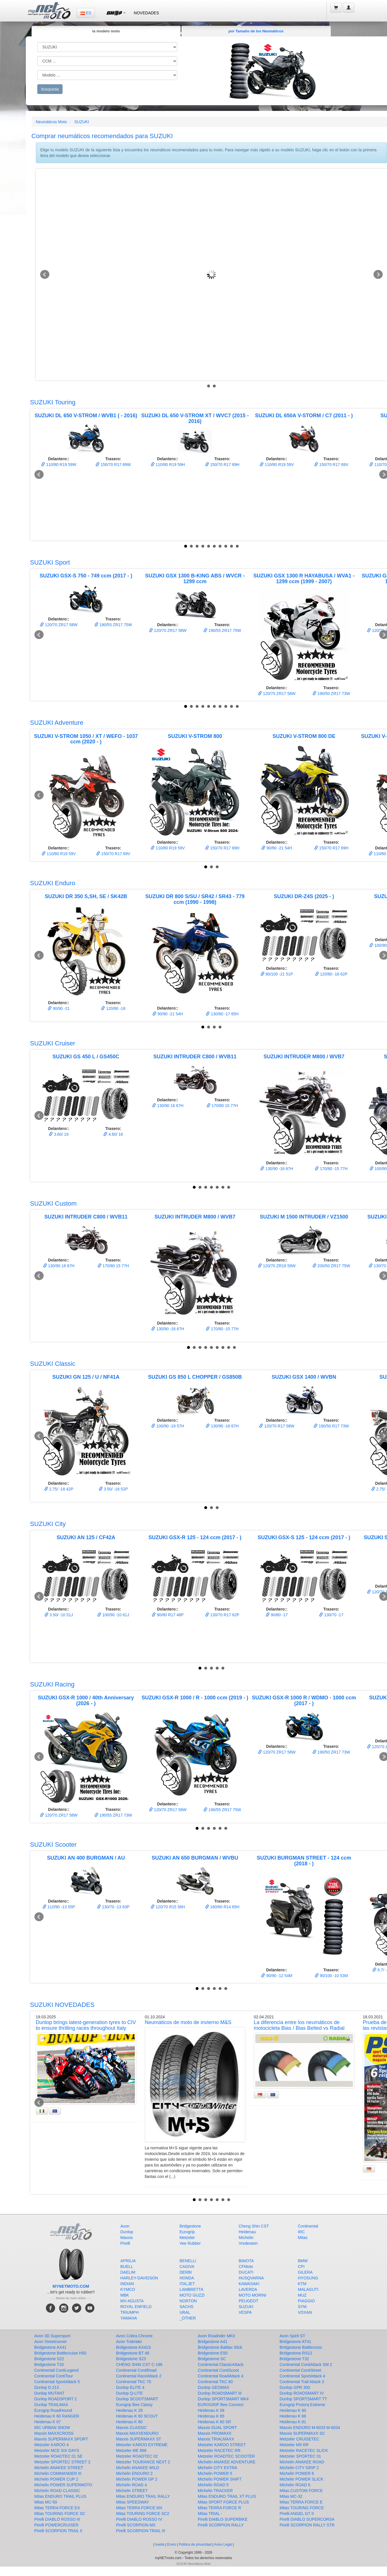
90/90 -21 (59, 1008)
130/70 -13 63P (113, 1907)
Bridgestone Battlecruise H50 (60, 2353)
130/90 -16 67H (276, 1168)
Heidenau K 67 (47, 2422)
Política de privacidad (195, 2544)
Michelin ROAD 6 (295, 2485)
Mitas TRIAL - (210, 2513)
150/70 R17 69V (331, 464)
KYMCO (127, 2289)
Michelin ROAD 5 (213, 2485)
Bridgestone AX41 (50, 2347)
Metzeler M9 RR (294, 2444)
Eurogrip (187, 2232)
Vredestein (248, 2243)
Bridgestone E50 (213, 2353)
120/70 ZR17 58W (59, 624)
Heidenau (247, 2232)
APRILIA (128, 2260)
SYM (302, 2306)
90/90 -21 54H (276, 848)
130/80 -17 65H (222, 1014)
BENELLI (188, 2260)
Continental (308, 2226)
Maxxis (126, 2237)
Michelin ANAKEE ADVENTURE (227, 2462)
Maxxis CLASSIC (131, 2427)
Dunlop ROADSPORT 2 (55, 2399)
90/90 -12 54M (276, 1975)
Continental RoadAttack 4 (221, 2376)
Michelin (246, 2237)
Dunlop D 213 (46, 2387)
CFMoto (246, 2266)
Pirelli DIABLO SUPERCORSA (307, 2519)
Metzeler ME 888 (131, 2450)
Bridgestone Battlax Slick (220, 2347)
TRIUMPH (129, 2312)
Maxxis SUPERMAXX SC (302, 2433)
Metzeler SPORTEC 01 (300, 2456)
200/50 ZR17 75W (331, 1265)
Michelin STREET (132, 2490)
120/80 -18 (113, 1008)
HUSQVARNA (251, 2278)
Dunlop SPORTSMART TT (303, 2399)
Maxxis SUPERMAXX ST (138, 2439)
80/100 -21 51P (276, 974)
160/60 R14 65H (222, 1907)
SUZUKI (81, 122)
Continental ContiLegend (56, 2370)
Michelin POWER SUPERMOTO (63, 2485)
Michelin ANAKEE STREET (58, 2467)
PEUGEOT (248, 2301)
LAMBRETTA (191, 2289)
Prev (44, 274)
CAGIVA (187, 2266)
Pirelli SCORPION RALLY (221, 2525)
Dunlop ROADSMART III (220, 2393)
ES (86, 13)
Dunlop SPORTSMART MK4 (223, 2399)
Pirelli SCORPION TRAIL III (140, 2530)
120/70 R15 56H (168, 1907)
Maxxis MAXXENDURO (137, 2433)
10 (237, 546)
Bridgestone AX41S (133, 2347)
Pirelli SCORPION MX (136, 2525)
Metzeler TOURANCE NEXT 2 (143, 2462)
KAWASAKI (249, 2283)
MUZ (302, 2295)
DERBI (186, 2272)
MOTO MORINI (252, 2295)
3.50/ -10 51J (58, 1615)
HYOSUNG (308, 2278)
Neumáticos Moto (51, 122)
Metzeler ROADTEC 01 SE (58, 2456)
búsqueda (50, 89)
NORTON (188, 2301)
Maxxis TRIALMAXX (216, 2439)
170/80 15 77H (222, 1105)
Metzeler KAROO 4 (51, 2444)
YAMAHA (128, 2318)
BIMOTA (246, 2260)
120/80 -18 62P (331, 974)
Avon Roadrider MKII (216, 2336)
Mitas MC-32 (291, 2496)
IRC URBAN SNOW (52, 2427)
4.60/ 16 (113, 1134)
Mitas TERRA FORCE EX (57, 2508)
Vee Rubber (190, 2243)
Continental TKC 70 (133, 2381)
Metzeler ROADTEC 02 (137, 2456)
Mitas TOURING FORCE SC (59, 2513)
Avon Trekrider (129, 2341)
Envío (171, 2544)
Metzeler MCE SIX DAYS (56, 2450)
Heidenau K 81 (293, 2422)
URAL (185, 2312)
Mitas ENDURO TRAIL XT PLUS (227, 2496)
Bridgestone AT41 (295, 2341)
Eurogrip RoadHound (53, 2410)
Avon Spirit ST (292, 2336)
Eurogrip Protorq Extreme (302, 2404)
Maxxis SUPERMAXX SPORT (61, 2439)
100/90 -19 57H (167, 1426)
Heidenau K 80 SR (214, 2422)
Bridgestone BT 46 (132, 2353)
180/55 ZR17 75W (113, 624)
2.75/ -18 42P (58, 1489)
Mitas (302, 2237)
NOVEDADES (146, 13)
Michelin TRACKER (215, 2490)
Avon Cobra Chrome (134, 2336)
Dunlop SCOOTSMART (137, 2399)
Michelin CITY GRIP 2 (299, 2467)
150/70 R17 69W (113, 464)
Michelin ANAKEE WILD (137, 2467)
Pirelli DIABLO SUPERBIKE (223, 2519)
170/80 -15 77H (331, 1168)
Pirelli (125, 2243)
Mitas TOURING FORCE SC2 (142, 2513)
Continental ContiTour (53, 2376)
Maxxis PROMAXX (215, 2433)
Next (378, 274)
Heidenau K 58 (211, 2410)
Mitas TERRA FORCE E (301, 2502)
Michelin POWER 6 (297, 2473)
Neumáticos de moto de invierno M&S (188, 2022)
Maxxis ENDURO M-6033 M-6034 (310, 2427)
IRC (301, 2232)
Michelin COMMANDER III (57, 2473)
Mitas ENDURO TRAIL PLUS (60, 2496)
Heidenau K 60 (293, 2410)
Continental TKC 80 (215, 2381)
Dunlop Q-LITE (129, 2393)
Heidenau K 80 (129, 2422)
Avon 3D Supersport (52, 2336)
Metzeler (187, 2237)
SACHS (186, 2306)
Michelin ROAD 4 (131, 2485)
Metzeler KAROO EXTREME (142, 2444)
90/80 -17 (277, 1615)
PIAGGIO (306, 2301)
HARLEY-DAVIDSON (139, 2278)
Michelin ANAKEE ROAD (302, 2462)
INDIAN (127, 2283)
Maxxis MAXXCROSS (54, 2433)
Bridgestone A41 (212, 2341)
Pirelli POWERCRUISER (56, 2525)
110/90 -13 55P (58, 1907)
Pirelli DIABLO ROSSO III (57, 2519)
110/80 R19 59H (168, 464)
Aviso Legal (223, 2544)
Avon (125, 2226)
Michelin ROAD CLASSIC (57, 2490)
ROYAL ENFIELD (136, 2306)
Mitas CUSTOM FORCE (301, 2490)
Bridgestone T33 (49, 2364)
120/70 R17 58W (276, 1426)
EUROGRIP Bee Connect (221, 2404)
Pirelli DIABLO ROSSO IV (139, 2519)
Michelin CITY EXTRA (217, 2467)
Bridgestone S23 (131, 2358)
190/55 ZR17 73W (113, 1815)
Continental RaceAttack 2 (139, 2376)
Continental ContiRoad (136, 2370)
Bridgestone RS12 (296, 2353)
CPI (301, 2266)
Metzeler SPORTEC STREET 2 (62, 2462)
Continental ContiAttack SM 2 (306, 2364)
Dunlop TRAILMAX (51, 2404)
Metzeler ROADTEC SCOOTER (226, 2456)
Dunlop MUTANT (49, 2393)
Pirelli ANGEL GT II (297, 2513)
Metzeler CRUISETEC (299, 2439)
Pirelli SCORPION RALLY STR (307, 2525)
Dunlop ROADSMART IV (302, 2393)
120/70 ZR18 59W (277, 1265)
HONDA (187, 2278)
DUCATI (246, 2272)
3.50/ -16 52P (113, 1489)
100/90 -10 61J (113, 1615)
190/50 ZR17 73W (331, 693)
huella (159, 2544)
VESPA (245, 2312)
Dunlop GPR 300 (295, 2387)
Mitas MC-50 (45, 2502)
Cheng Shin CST (254, 2226)
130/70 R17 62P (222, 1615)
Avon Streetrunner (50, 2341)
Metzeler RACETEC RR (219, 2450)
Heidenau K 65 (211, 2416)
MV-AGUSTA (132, 2301)
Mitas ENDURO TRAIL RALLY (143, 2496)
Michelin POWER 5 (215, 2473)
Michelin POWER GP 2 (136, 2479)
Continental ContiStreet (300, 2370)
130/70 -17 (331, 1615)
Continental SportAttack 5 (57, 2381)
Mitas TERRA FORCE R (219, 2508)
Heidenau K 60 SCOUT (137, 2416)
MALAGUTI (308, 2289)
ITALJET (187, 2283)
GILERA (305, 2272)
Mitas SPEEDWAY (132, 2502)
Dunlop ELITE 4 (130, 2387)
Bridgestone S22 (49, 2358)
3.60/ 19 (59, 1134)
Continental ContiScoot (218, 2370)
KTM (302, 2283)
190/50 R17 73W (331, 1426)
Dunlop (126, 2232)
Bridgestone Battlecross (301, 2347)
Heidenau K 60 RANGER (56, 2416)
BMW (303, 2260)
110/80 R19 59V (277, 464)
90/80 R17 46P (168, 1615)
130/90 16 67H (168, 1105)
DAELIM (127, 2272)
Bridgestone (190, 2226)
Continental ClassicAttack (221, 2364)
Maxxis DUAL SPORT (217, 2427)
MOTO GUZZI (192, 2295)
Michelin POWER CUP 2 (56, 2479)
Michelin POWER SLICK (301, 2479)
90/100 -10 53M (331, 1975)
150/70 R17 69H (222, 464)
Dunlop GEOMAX (214, 2387)
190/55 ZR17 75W (222, 630)
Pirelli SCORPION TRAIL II (58, 2530)
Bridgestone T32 (294, 2358)
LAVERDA (248, 2289)
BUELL (126, 2266)
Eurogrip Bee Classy (134, 2404)
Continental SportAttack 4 (302, 2376)
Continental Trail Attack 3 (302, 2381)
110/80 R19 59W (58, 464)
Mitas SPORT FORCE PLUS (223, 2502)
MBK (124, 2295)
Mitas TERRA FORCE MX (139, 2508)
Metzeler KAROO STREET (222, 2444)
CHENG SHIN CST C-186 (139, 2364)
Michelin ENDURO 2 (134, 2473)
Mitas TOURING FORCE (302, 2508)
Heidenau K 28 (129, 2410)
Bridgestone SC (212, 2358)
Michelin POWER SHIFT (220, 2479)
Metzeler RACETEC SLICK (304, 2450)
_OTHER (188, 2318)
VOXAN (305, 2312)
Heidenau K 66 (293, 2416)
